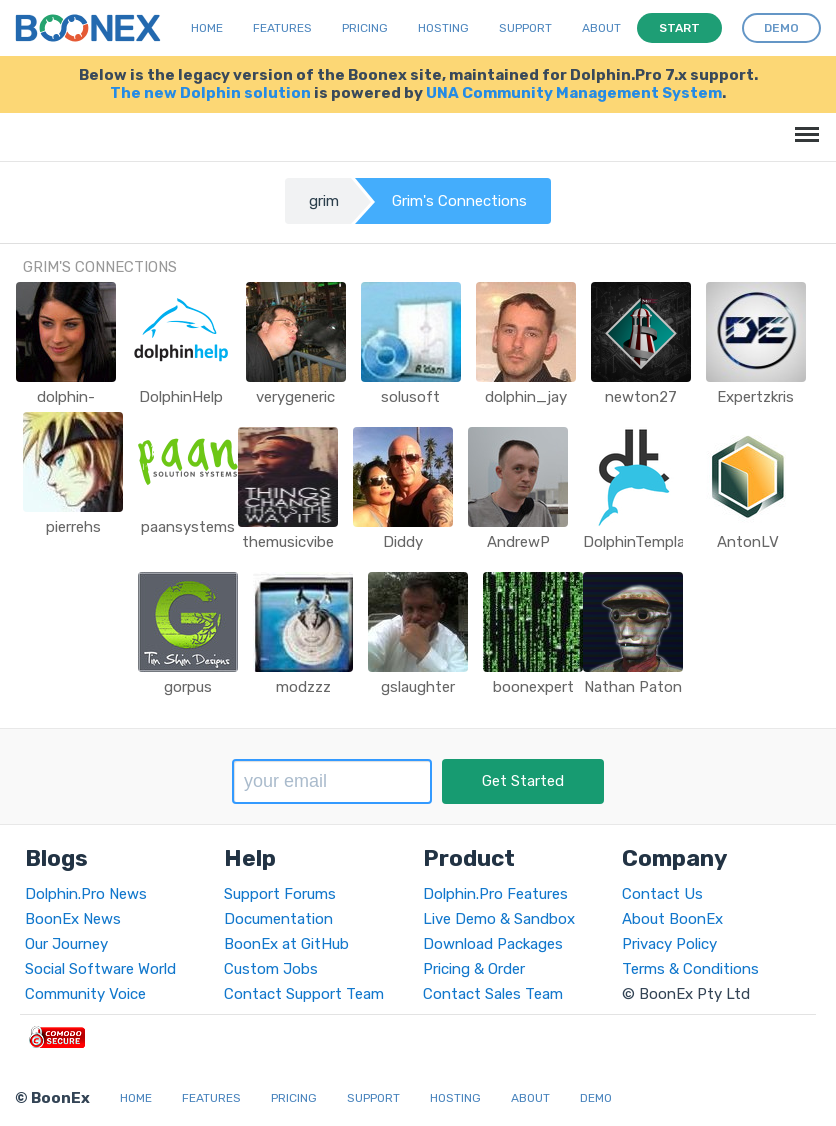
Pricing (365, 28)
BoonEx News (73, 919)
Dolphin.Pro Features (495, 894)
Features (282, 28)
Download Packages (493, 944)
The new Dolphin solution (210, 93)
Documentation (278, 919)
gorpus (188, 687)
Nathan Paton (633, 687)
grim (324, 201)
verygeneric (295, 397)
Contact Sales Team (493, 994)
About (601, 28)
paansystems (188, 527)
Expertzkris (755, 397)
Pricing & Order (474, 969)
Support (525, 28)
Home (207, 28)
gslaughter (418, 687)
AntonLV (748, 542)
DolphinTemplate (641, 542)
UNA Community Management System (574, 93)
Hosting (443, 28)
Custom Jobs (271, 969)
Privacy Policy (669, 944)
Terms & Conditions (690, 969)
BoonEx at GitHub (286, 944)
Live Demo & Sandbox (499, 919)
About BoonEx (672, 919)
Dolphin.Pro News (86, 894)
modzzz (303, 687)
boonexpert (533, 687)
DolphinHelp (181, 397)
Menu (803, 124)
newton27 (641, 397)
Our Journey (66, 944)
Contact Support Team (304, 994)
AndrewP (518, 542)
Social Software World (100, 969)
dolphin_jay (526, 397)
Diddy (403, 542)
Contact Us (662, 894)
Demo (596, 1098)
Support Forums (280, 894)
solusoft (410, 397)
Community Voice (85, 994)
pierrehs (73, 527)
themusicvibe (288, 542)
